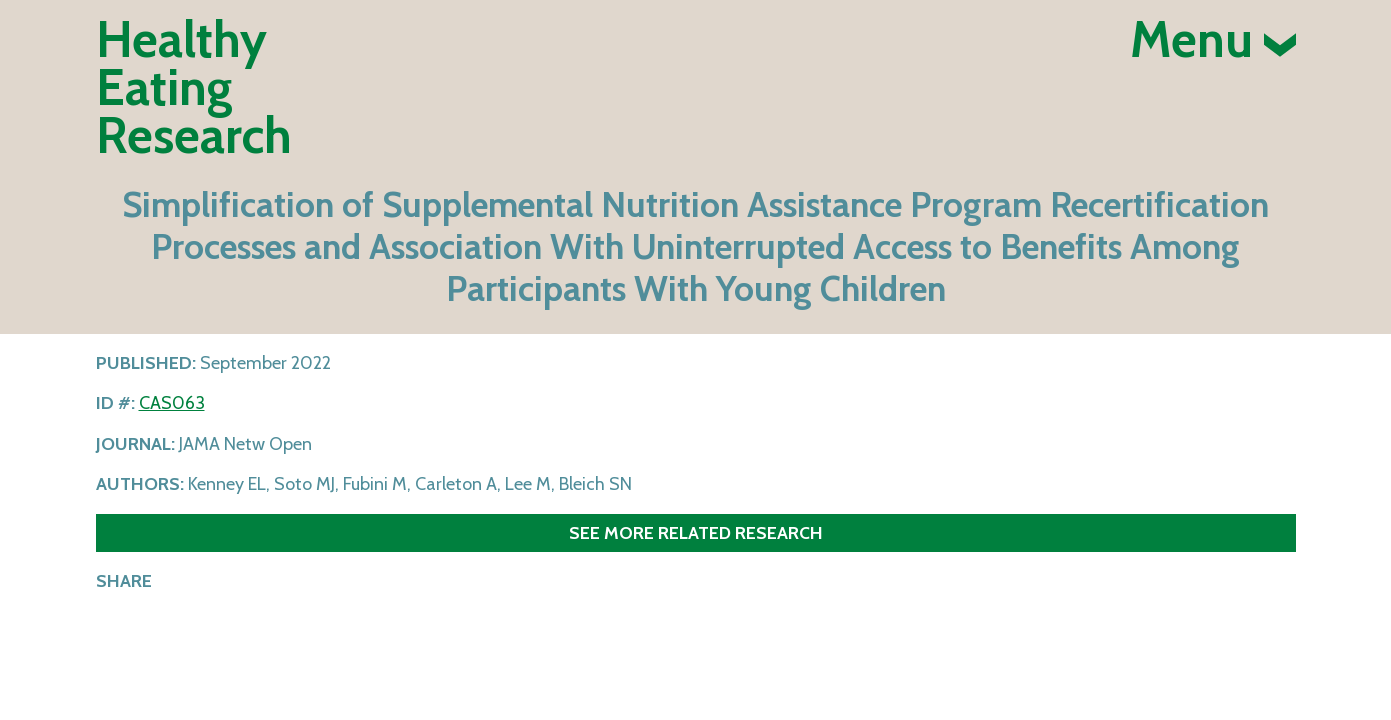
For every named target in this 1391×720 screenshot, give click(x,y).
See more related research (696, 532)
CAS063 (172, 403)
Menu (1213, 40)
